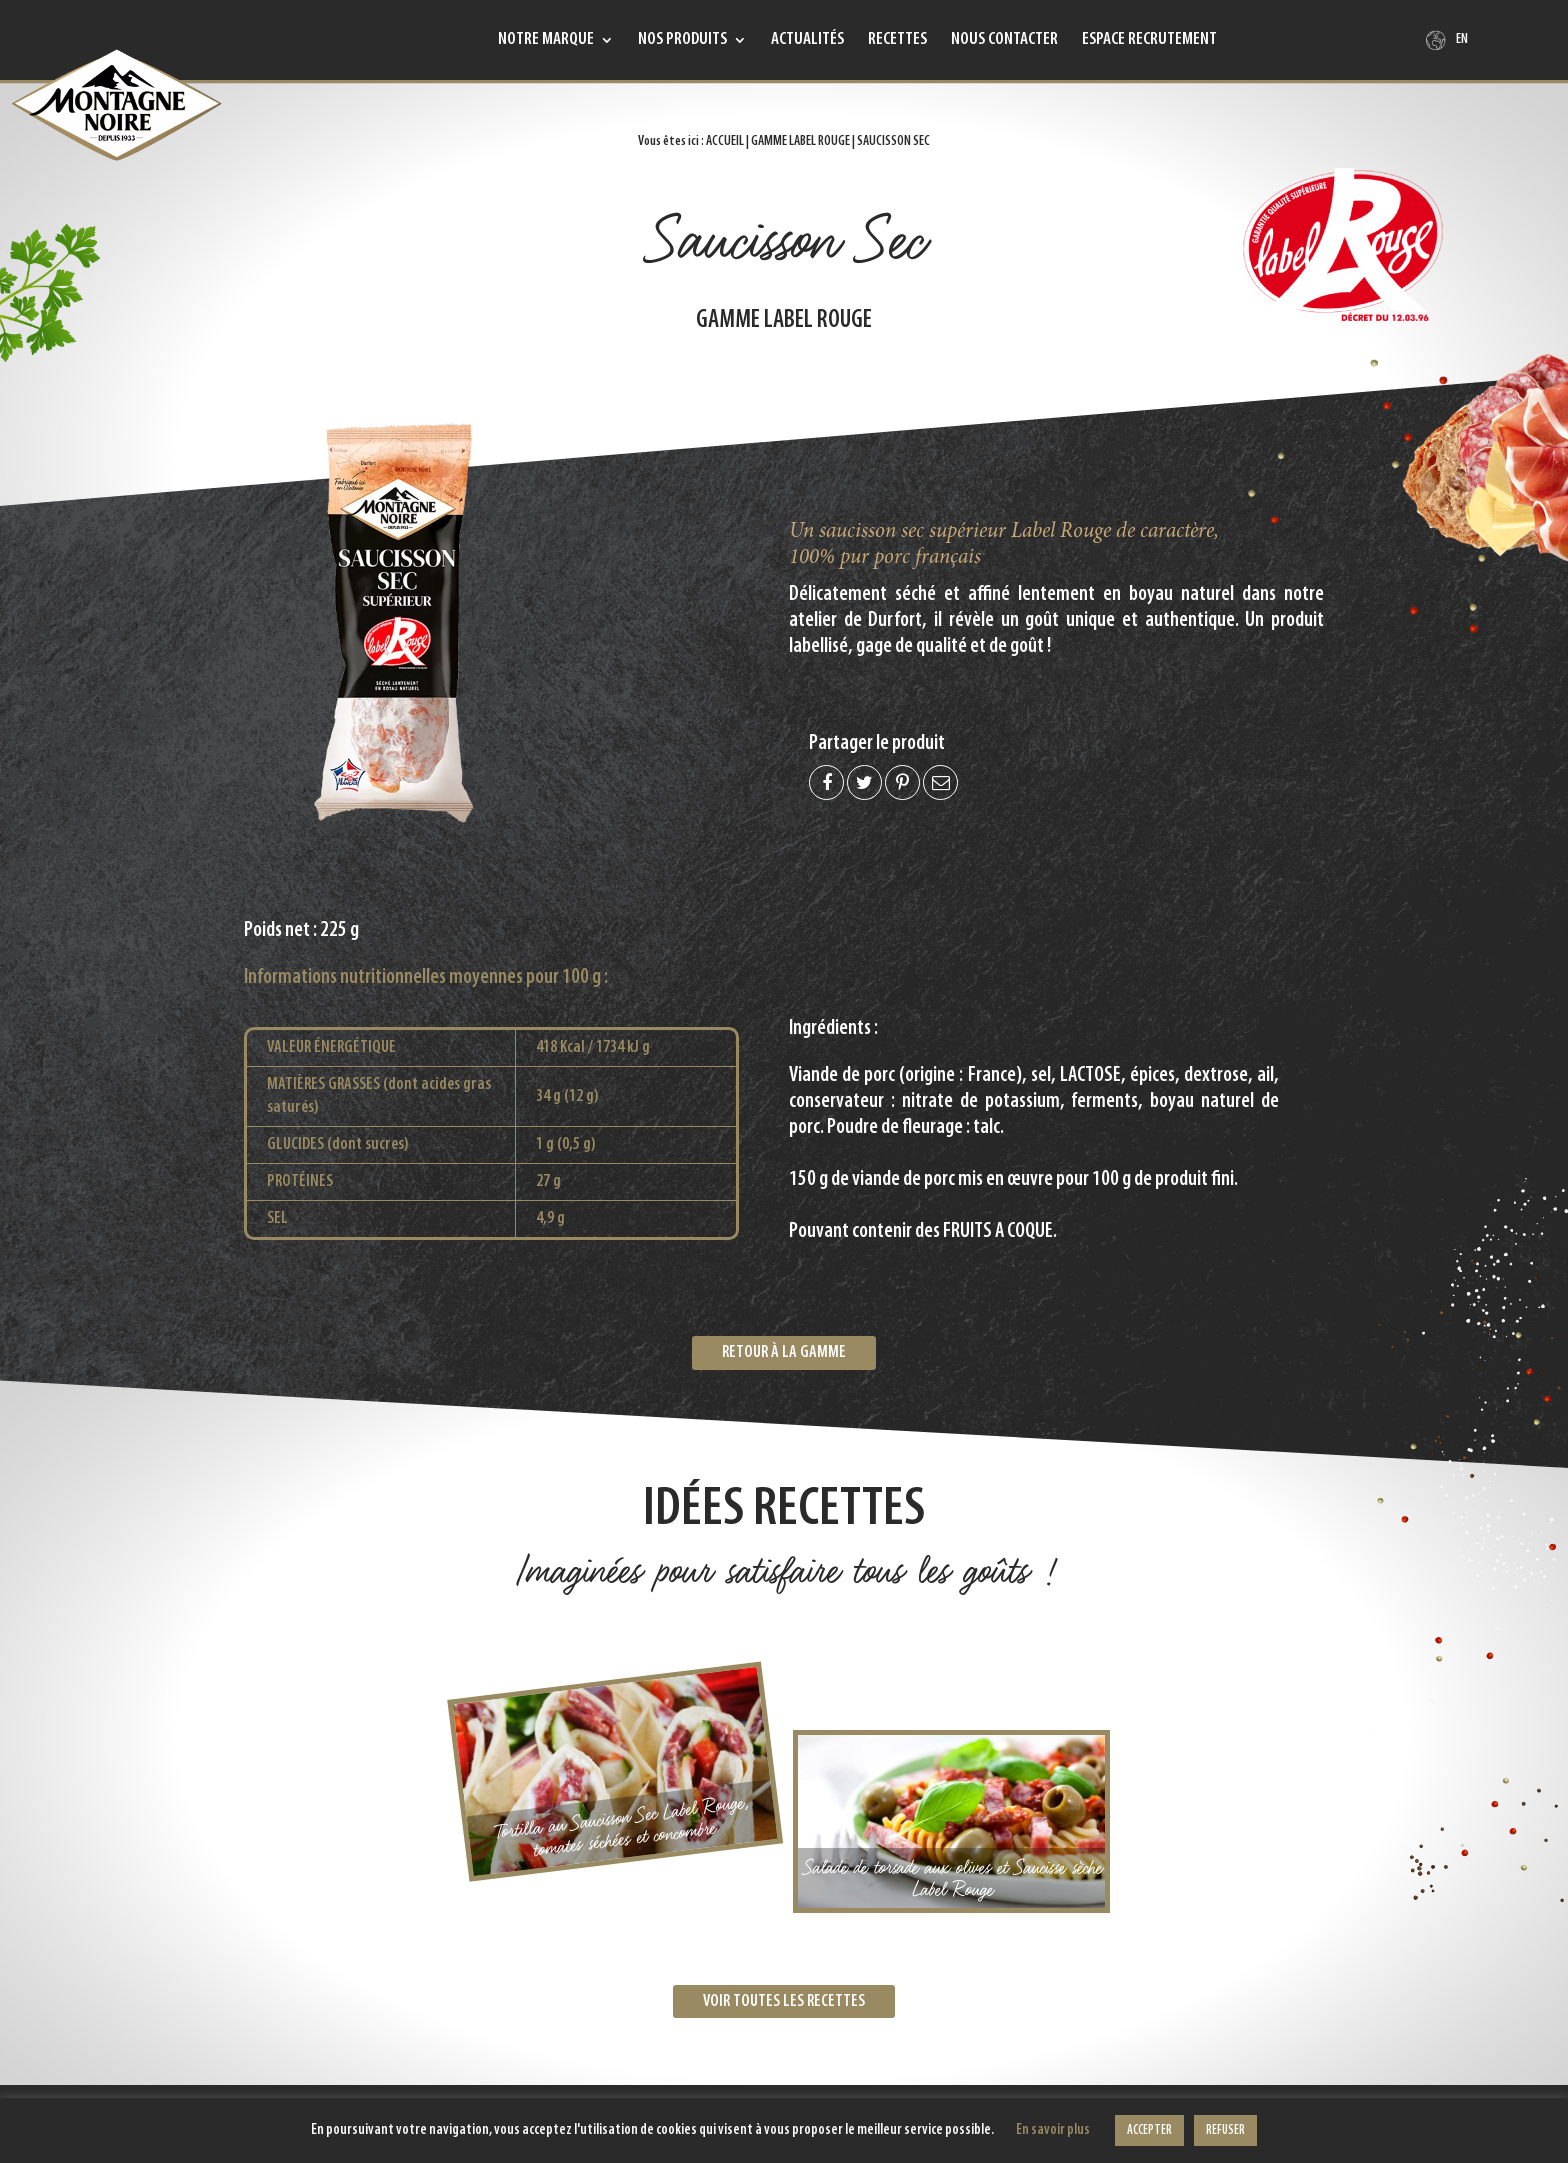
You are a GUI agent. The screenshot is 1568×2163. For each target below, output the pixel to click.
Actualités (807, 41)
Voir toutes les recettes (784, 2001)
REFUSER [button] (1225, 2130)
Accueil (725, 141)
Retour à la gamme (784, 1352)
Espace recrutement (1149, 41)
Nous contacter (1004, 41)
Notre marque (546, 41)
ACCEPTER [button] (1149, 2130)
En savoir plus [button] (1053, 2130)
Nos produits (682, 41)
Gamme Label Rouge (800, 141)
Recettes (897, 41)
